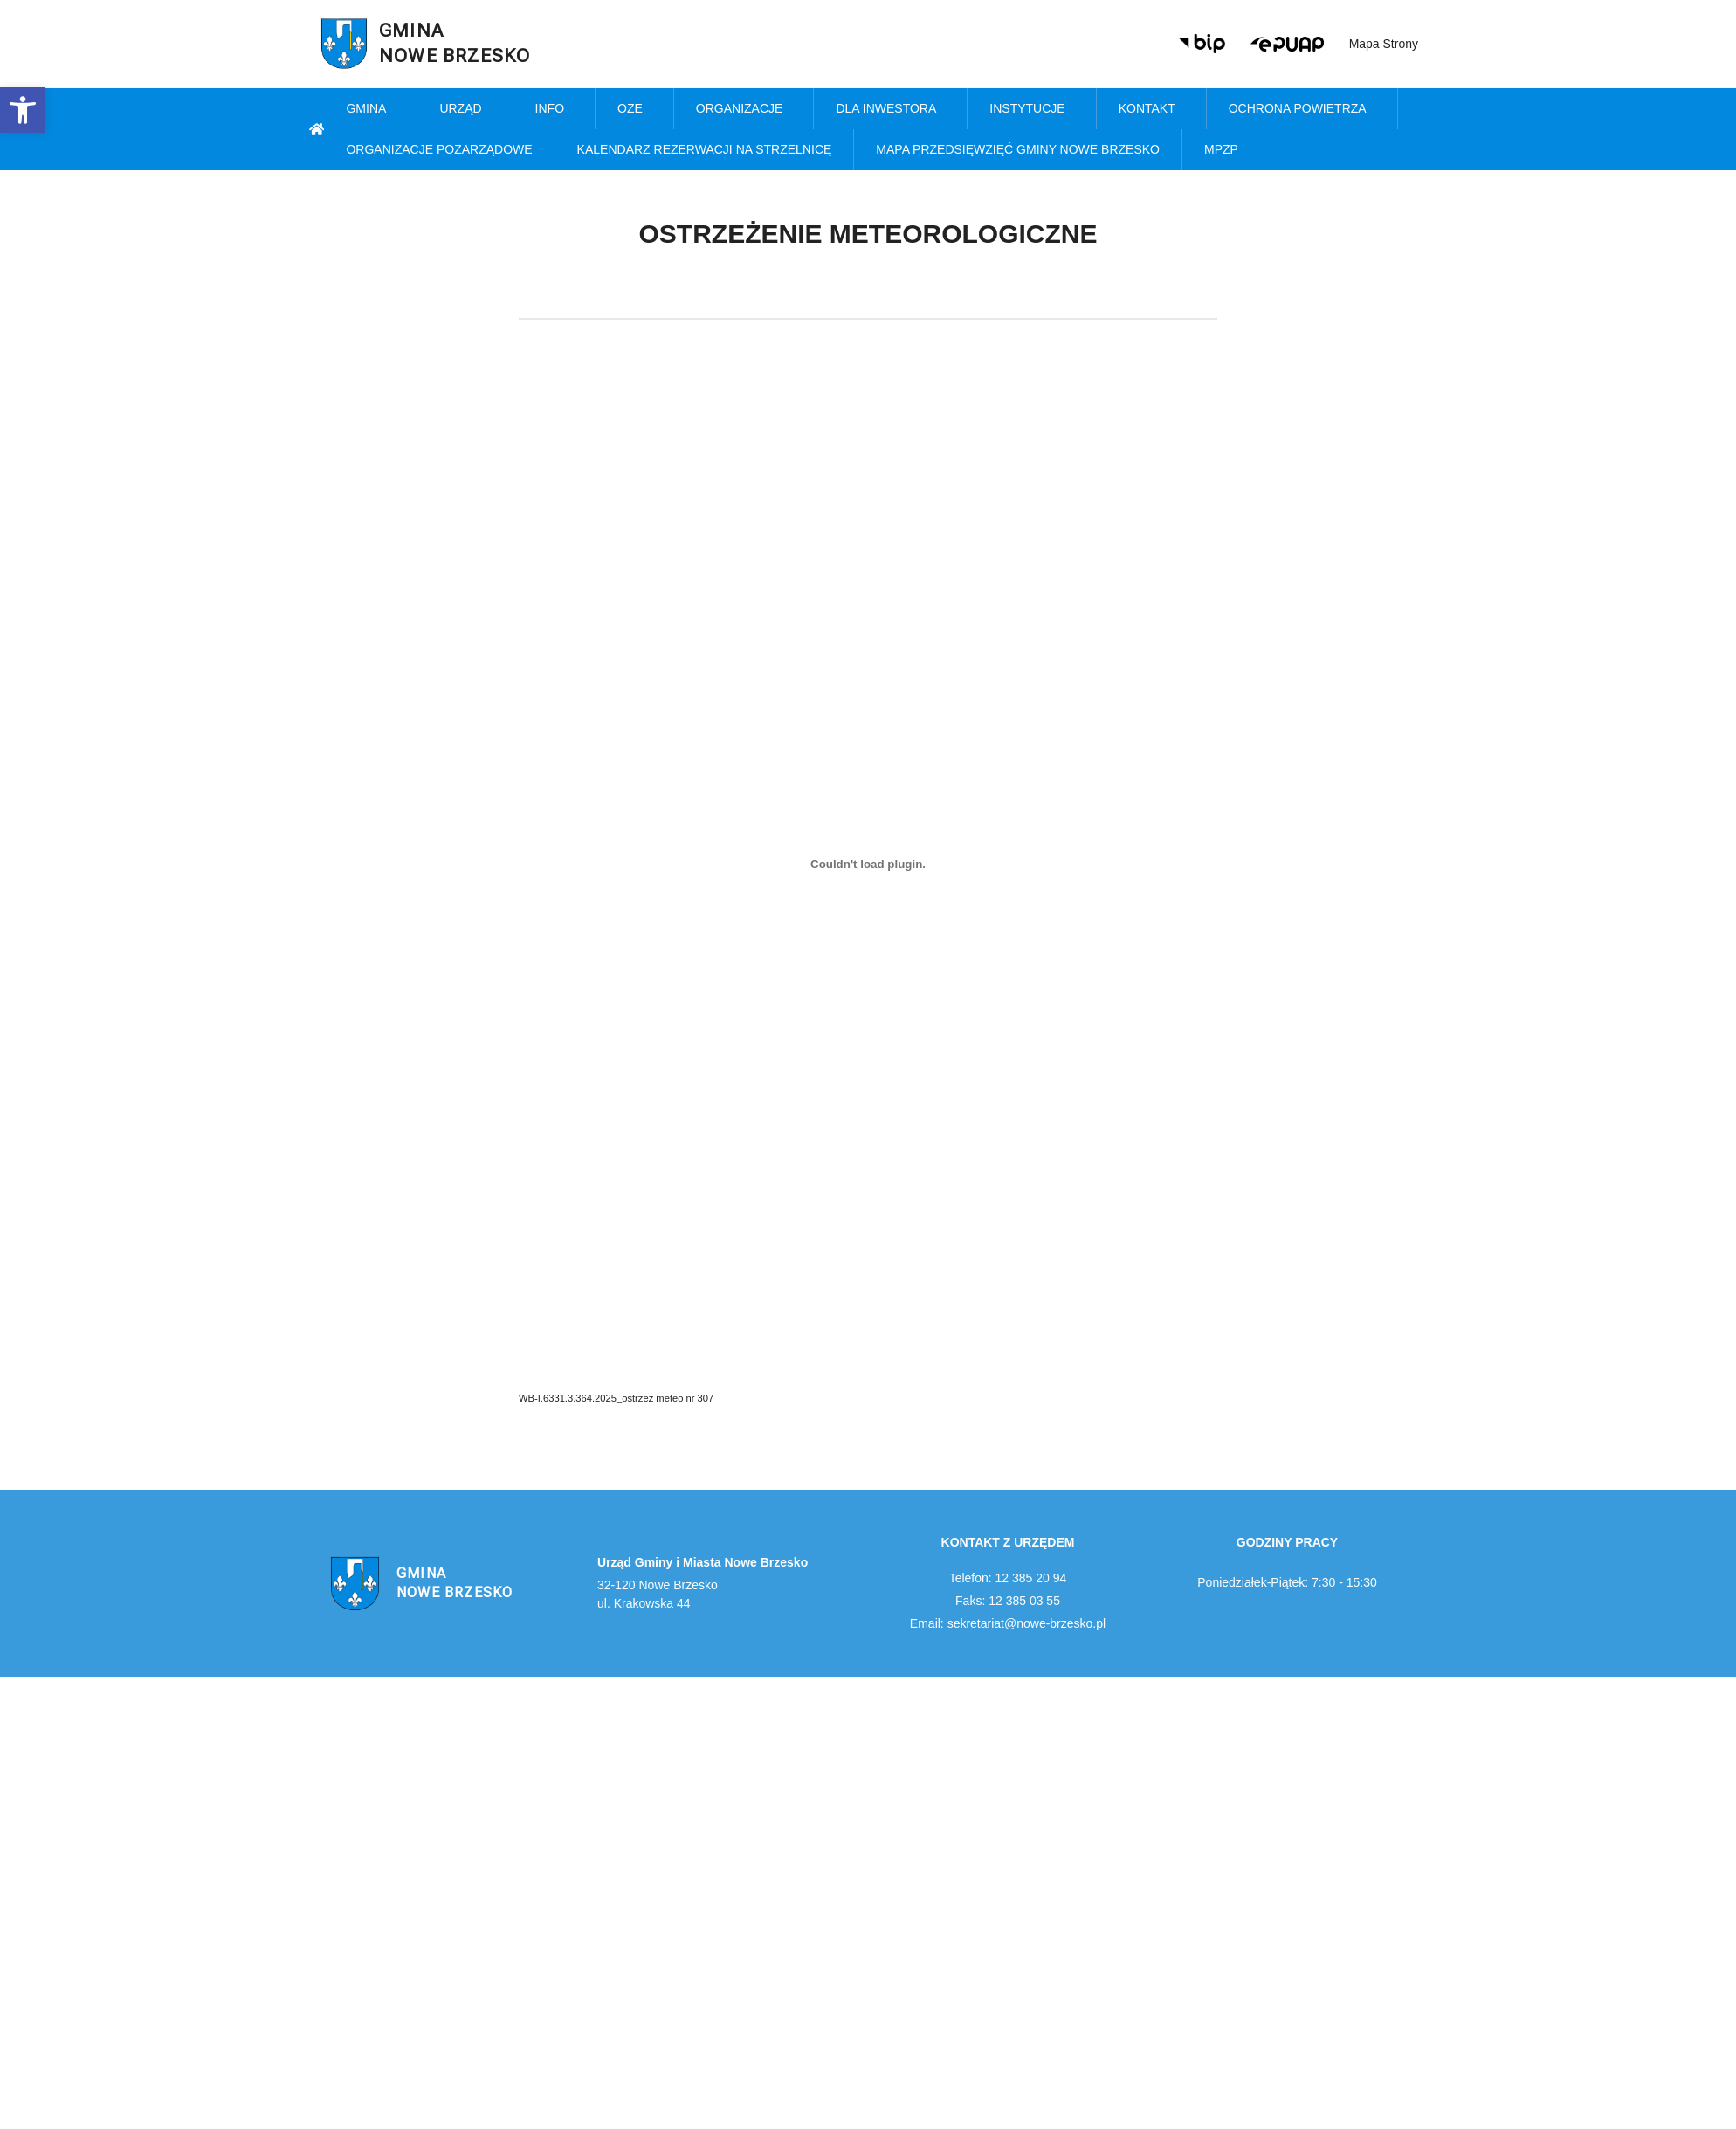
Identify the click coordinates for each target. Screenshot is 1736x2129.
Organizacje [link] (744, 109)
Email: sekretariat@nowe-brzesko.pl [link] (1008, 1623)
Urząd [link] (464, 109)
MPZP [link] (1225, 150)
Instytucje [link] (1031, 109)
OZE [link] (634, 109)
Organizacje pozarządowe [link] (439, 149)
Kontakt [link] (1151, 109)
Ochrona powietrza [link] (1302, 109)
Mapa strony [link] (1383, 44)
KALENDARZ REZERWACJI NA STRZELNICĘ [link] (704, 149)
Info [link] (554, 109)
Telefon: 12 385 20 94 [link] (1008, 1578)
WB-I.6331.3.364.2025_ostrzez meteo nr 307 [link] (616, 1398)
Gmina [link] (370, 109)
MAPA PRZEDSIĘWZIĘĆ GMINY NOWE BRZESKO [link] (1018, 149)
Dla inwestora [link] (890, 109)
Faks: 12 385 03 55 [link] (1007, 1601)
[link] (22, 110)
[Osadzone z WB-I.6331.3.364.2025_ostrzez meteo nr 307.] (868, 864)
